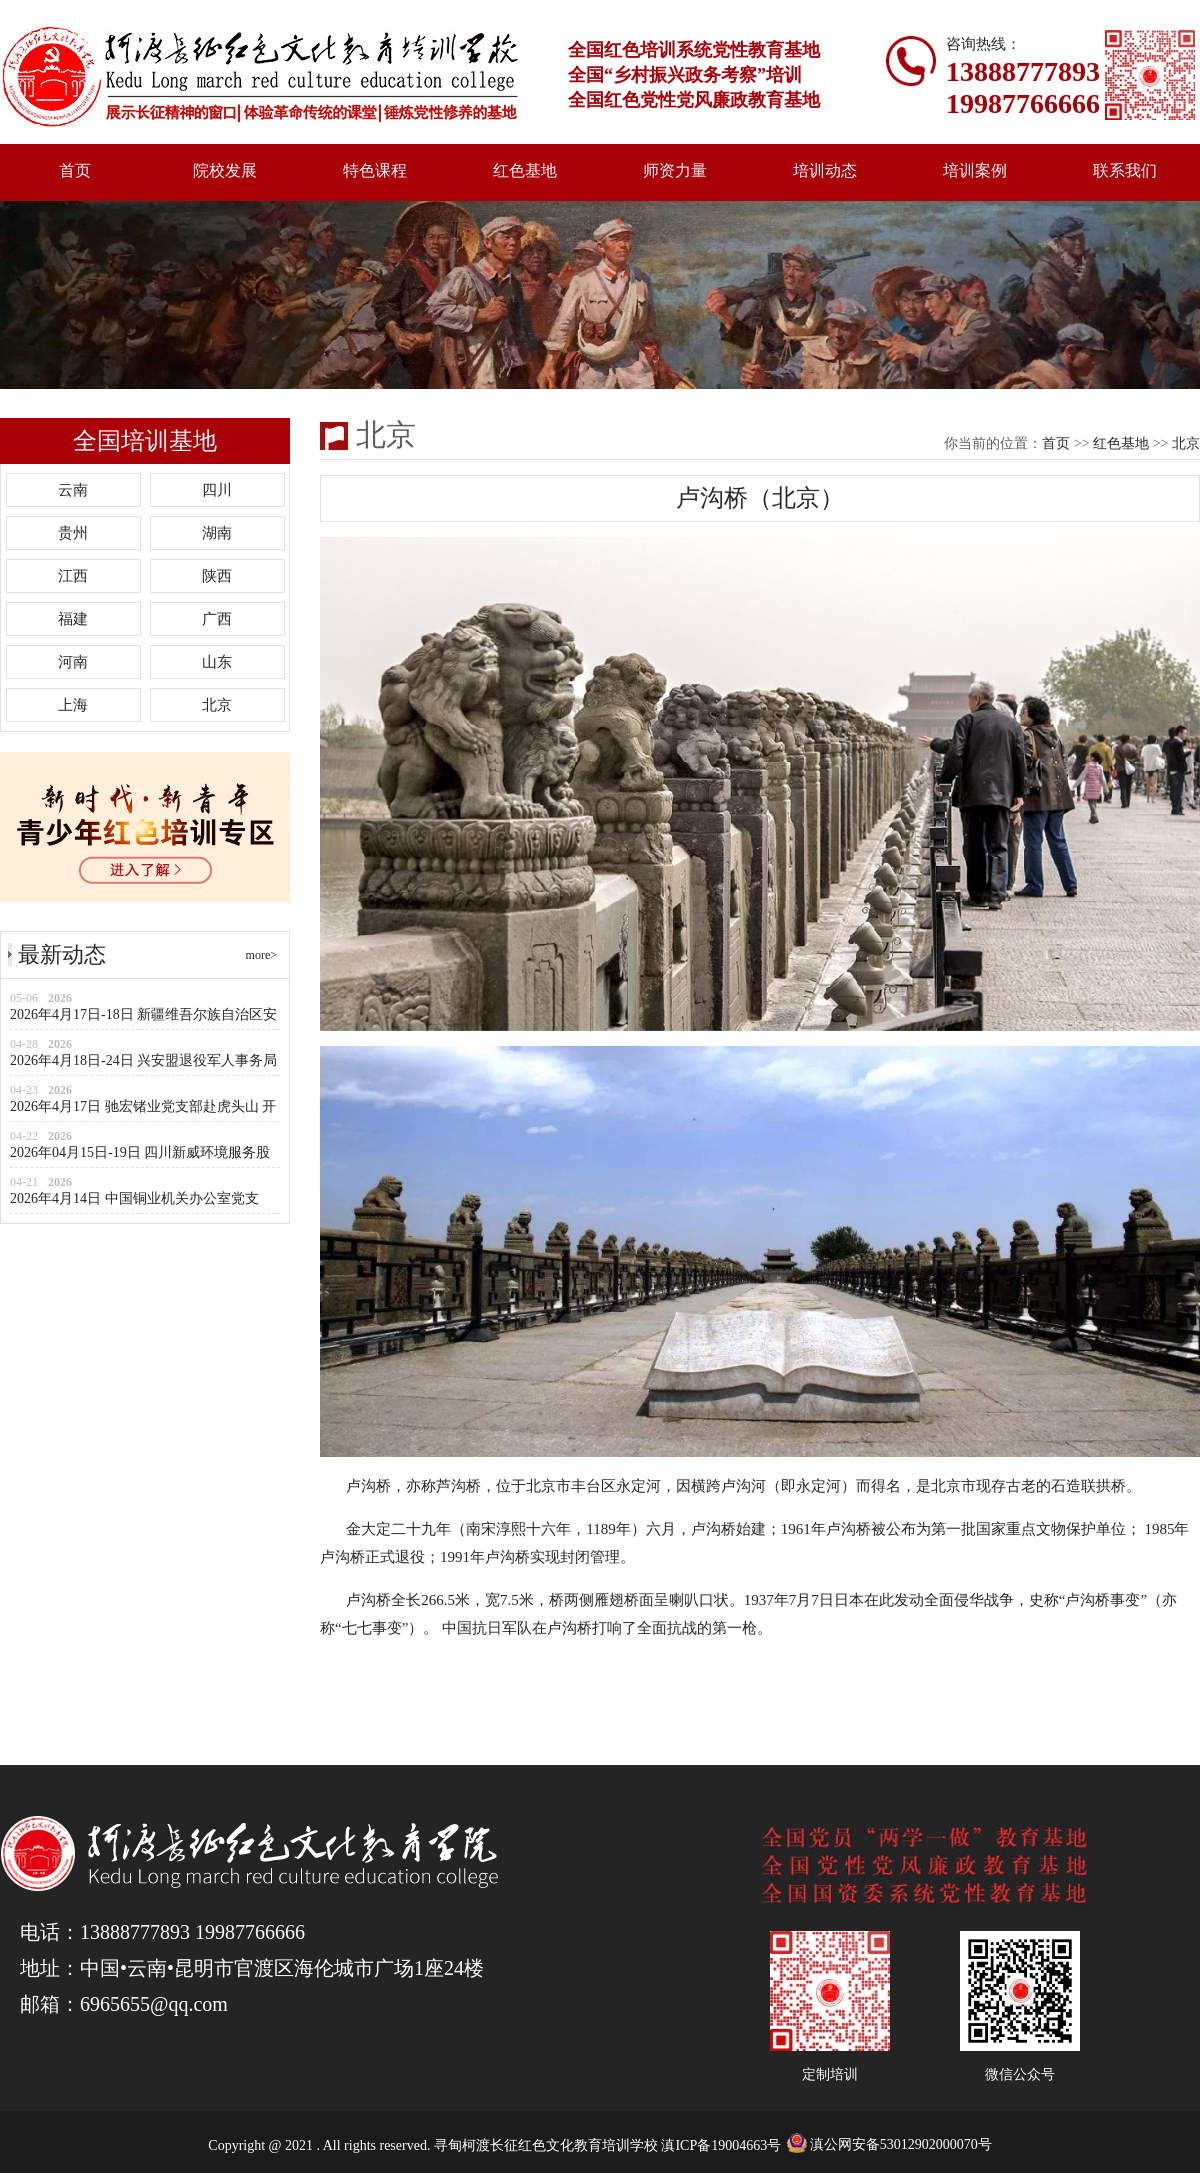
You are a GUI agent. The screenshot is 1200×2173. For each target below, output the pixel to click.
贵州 (73, 533)
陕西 (217, 576)
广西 (217, 619)
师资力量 (675, 170)
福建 (73, 619)
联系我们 (1125, 170)
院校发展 (225, 170)
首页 (75, 170)
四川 (217, 490)
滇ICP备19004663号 (722, 2145)
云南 (73, 490)
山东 (217, 662)
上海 (73, 705)
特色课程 (375, 170)
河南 (73, 662)
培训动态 (825, 170)
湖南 (217, 533)
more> (261, 955)
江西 (73, 576)
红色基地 (525, 170)
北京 (217, 705)
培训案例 (975, 170)
